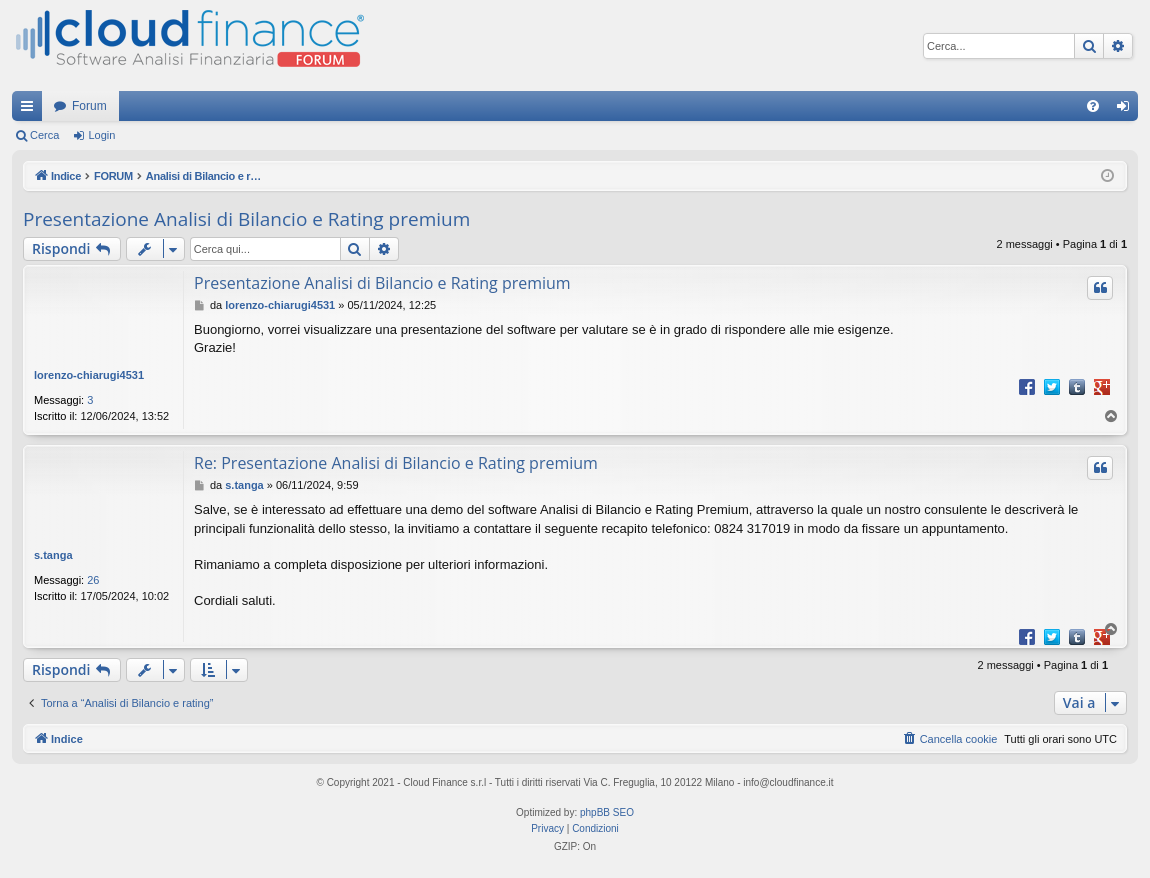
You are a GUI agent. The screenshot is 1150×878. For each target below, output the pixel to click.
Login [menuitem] (1127, 110)
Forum (89, 106)
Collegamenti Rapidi (31, 110)
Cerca (44, 135)
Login (101, 135)
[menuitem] (1093, 106)
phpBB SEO (607, 812)
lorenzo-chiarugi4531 (89, 375)
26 (93, 580)
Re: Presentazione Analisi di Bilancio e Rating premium (396, 463)
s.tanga (53, 555)
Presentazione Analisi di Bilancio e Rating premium (246, 219)
